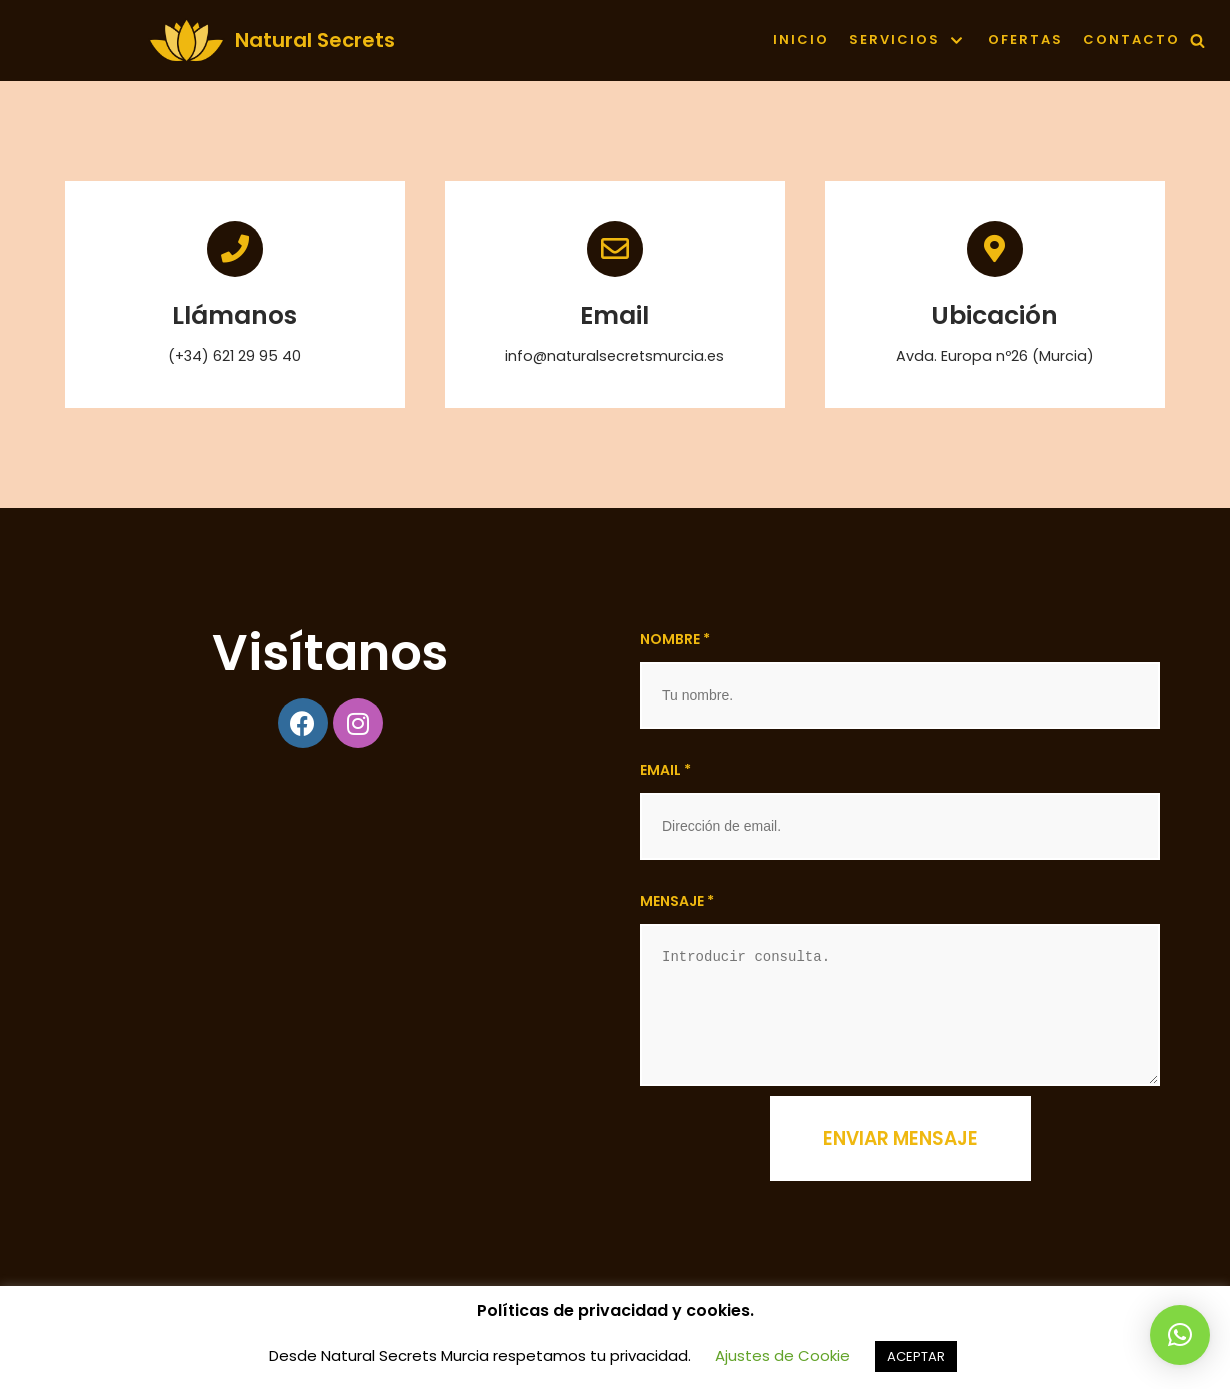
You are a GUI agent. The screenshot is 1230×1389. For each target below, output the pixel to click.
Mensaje (677, 901)
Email (665, 770)
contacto (1131, 39)
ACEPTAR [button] (916, 1356)
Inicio (801, 39)
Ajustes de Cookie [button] (782, 1355)
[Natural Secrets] (271, 40)
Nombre (675, 639)
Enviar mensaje (900, 1138)
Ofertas (1025, 39)
